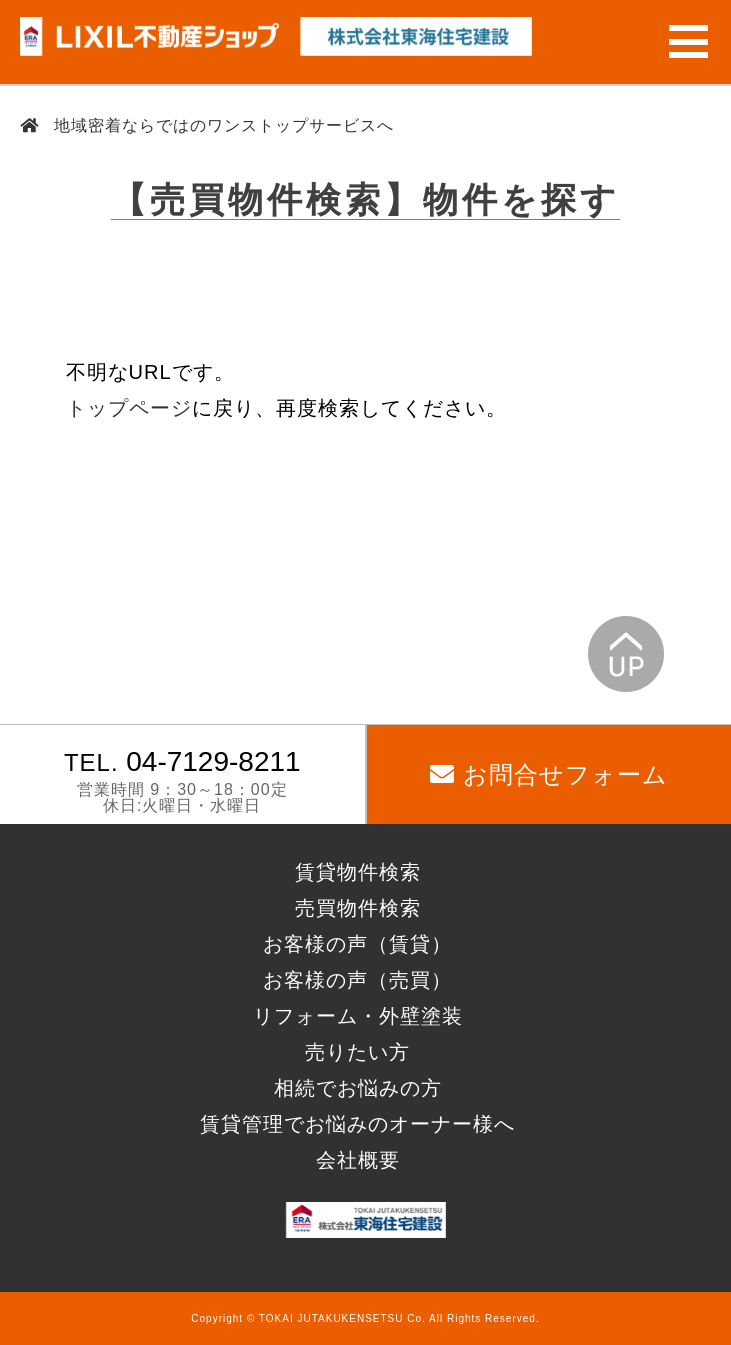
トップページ (129, 408)
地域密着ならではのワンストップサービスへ (221, 125)
